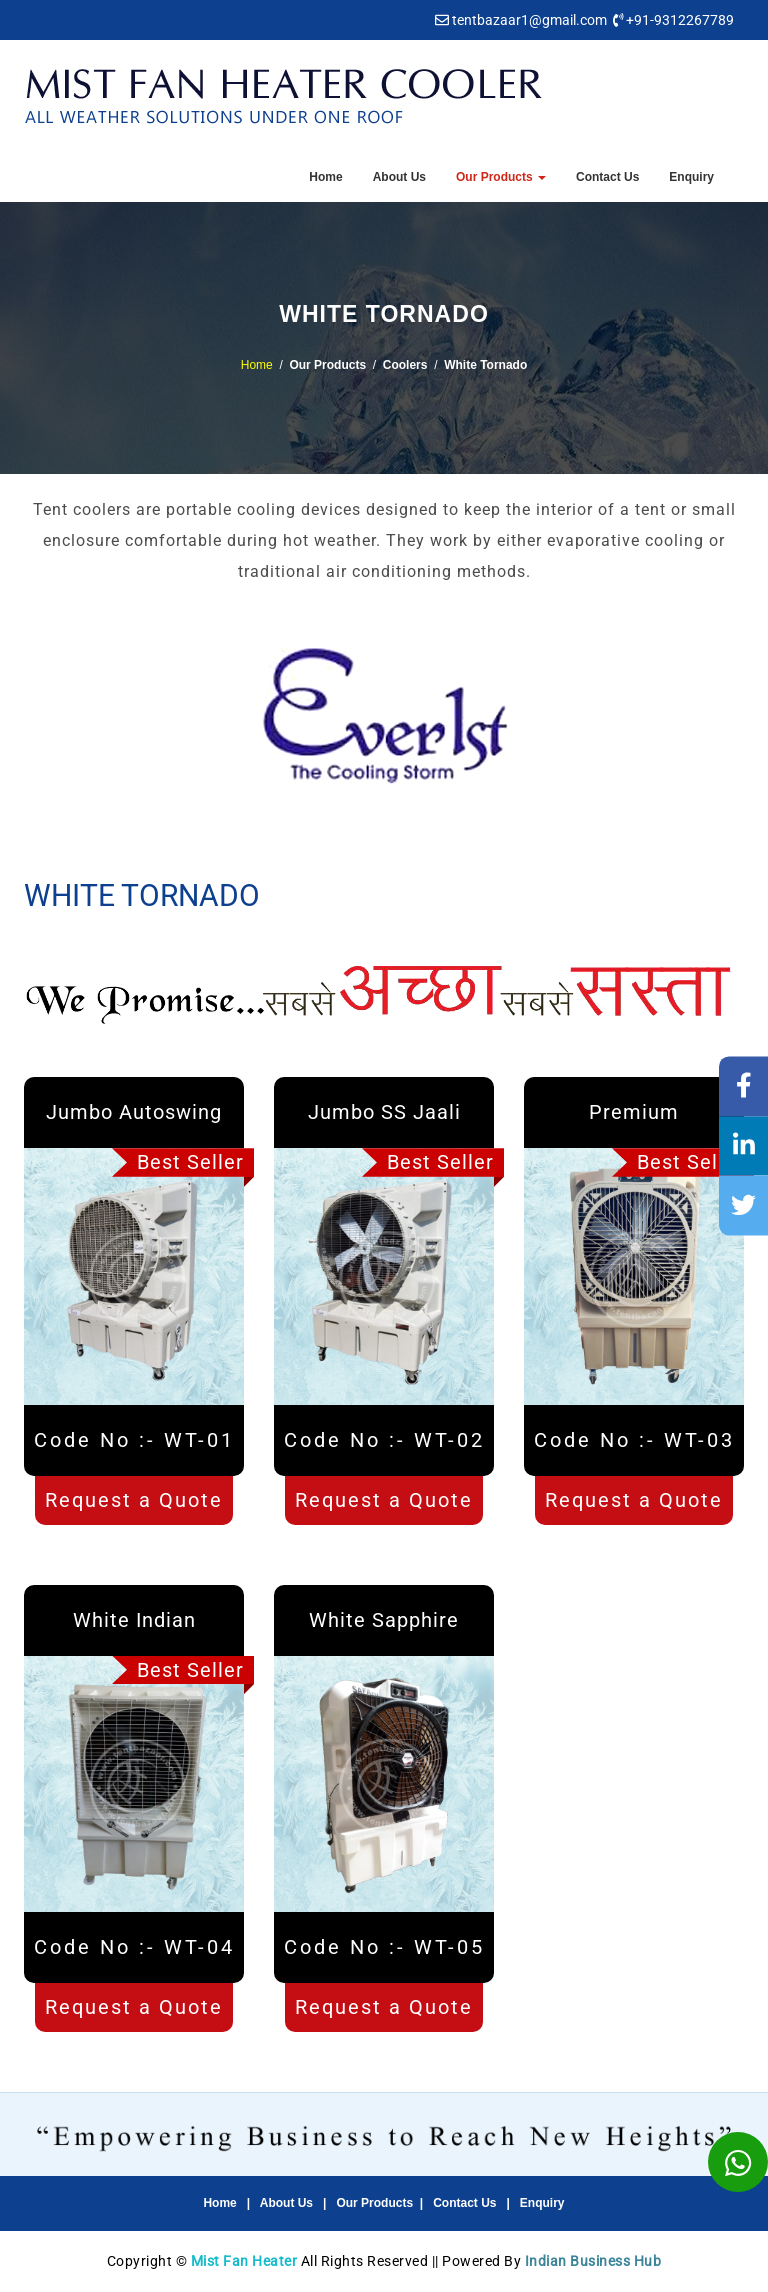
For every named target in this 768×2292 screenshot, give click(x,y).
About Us (399, 177)
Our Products (501, 177)
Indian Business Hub (593, 2261)
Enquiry (691, 177)
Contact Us (607, 177)
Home (325, 177)
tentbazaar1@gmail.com (529, 20)
